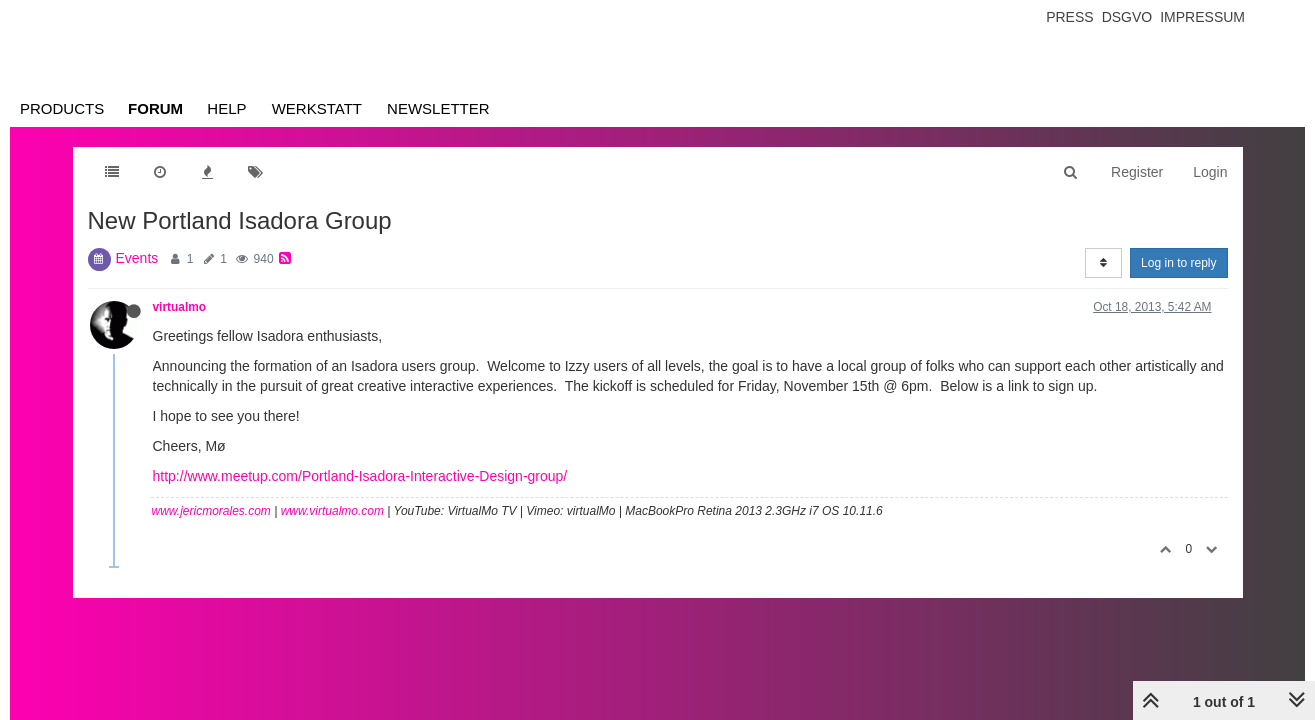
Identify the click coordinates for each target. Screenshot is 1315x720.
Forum (155, 108)
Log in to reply (1178, 263)
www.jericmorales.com (211, 511)
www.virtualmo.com (332, 511)
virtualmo (180, 307)
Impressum (1202, 17)
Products (62, 108)
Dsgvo (1127, 17)
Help (226, 108)
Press (1069, 17)
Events (137, 258)
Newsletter (438, 108)
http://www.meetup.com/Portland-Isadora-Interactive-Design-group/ (360, 476)
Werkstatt (317, 108)
